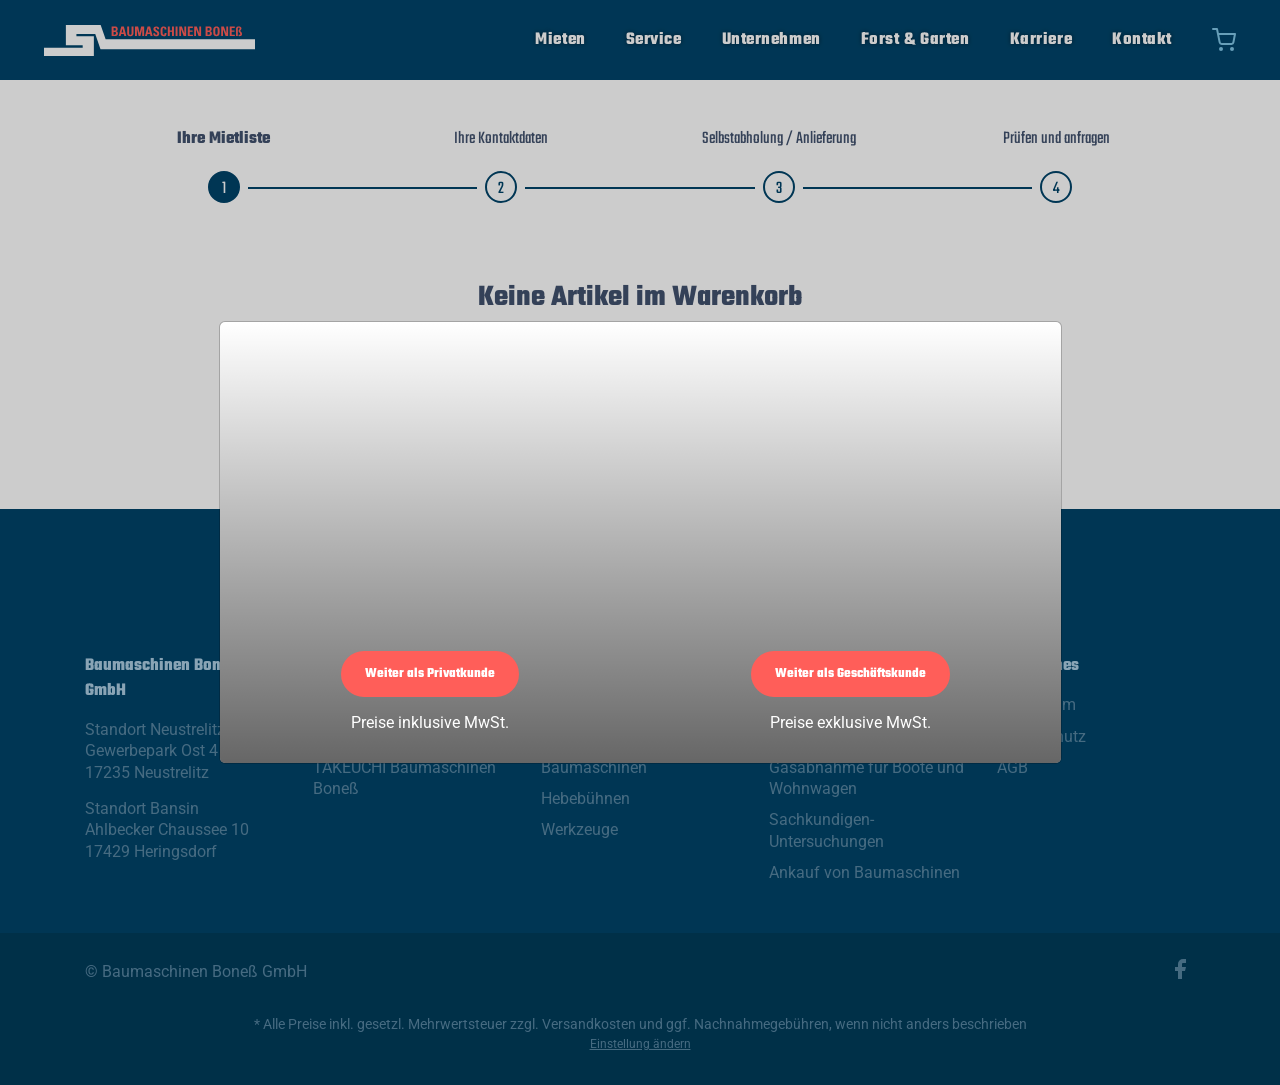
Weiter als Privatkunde (430, 674)
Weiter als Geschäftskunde (850, 674)
